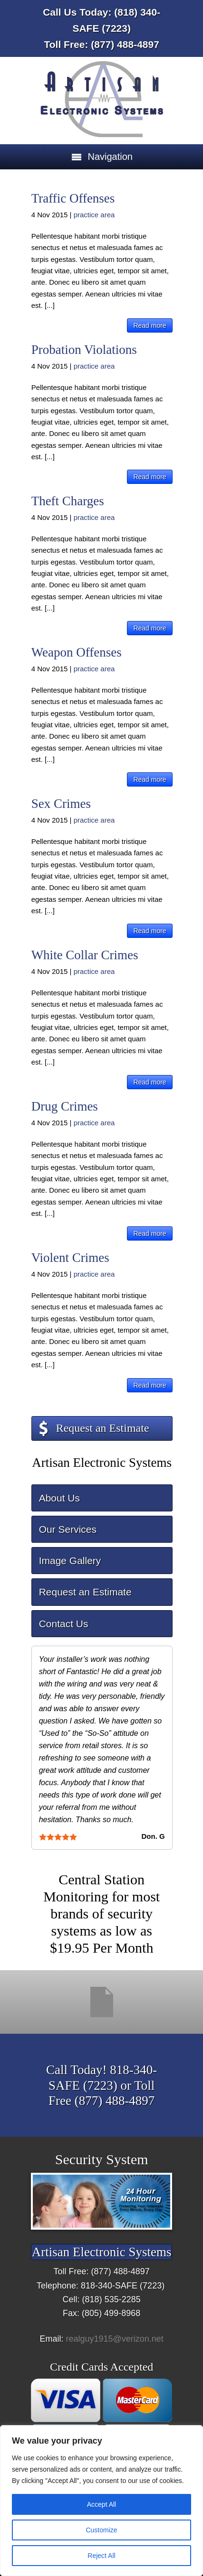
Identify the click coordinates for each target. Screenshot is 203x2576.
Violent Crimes (70, 1258)
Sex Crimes (61, 804)
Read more (149, 325)
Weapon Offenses (76, 652)
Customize (101, 2530)
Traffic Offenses (73, 198)
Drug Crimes (64, 1106)
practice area (94, 215)
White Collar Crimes (84, 955)
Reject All (101, 2555)
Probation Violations (84, 350)
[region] (101, 2500)
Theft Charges (67, 501)
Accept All (101, 2504)
